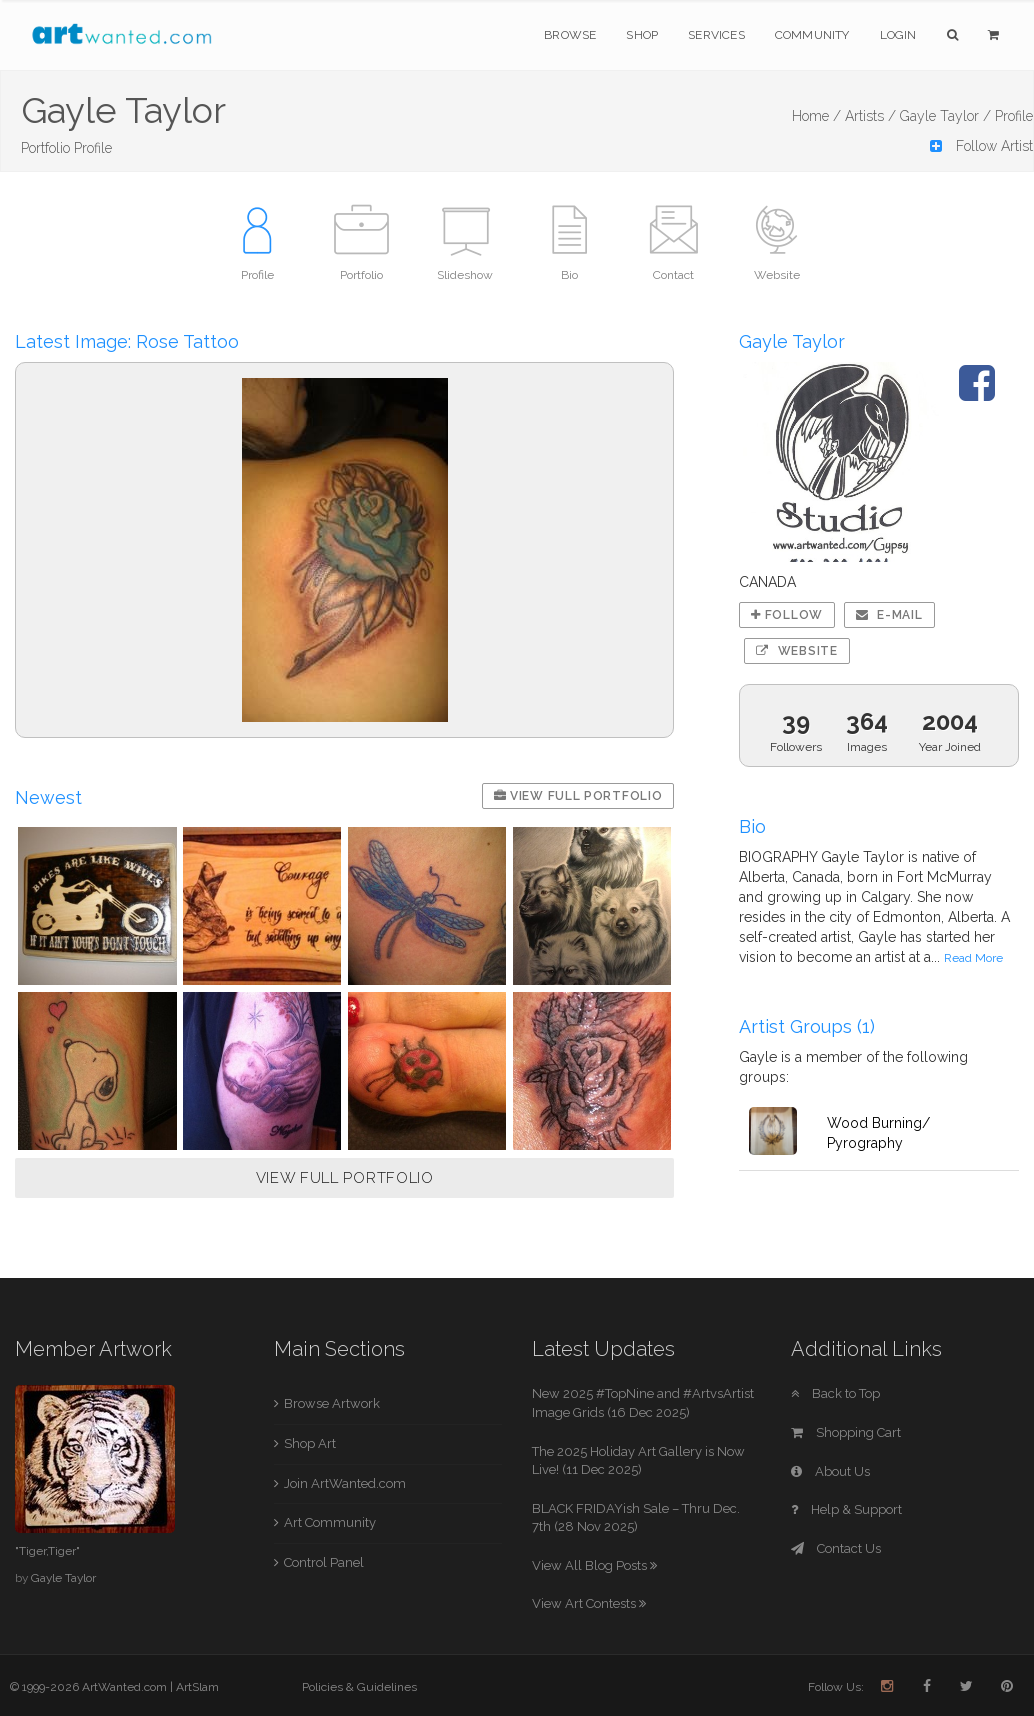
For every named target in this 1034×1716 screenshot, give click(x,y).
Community (812, 35)
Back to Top (835, 1393)
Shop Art (310, 1443)
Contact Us (836, 1548)
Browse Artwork (332, 1403)
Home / (816, 116)
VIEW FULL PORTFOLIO (345, 1178)
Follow (787, 615)
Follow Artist (981, 146)
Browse (570, 35)
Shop (642, 35)
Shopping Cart (846, 1432)
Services (716, 35)
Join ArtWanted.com (345, 1483)
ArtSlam (197, 1687)
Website (796, 651)
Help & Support (846, 1509)
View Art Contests (589, 1603)
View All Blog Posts (594, 1565)
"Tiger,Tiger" (47, 1551)
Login (898, 35)
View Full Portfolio (578, 796)
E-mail (889, 615)
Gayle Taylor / (945, 116)
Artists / (870, 116)
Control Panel (324, 1562)
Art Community (330, 1522)
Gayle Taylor (63, 1578)
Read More (973, 958)
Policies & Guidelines (359, 1687)
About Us (830, 1471)
